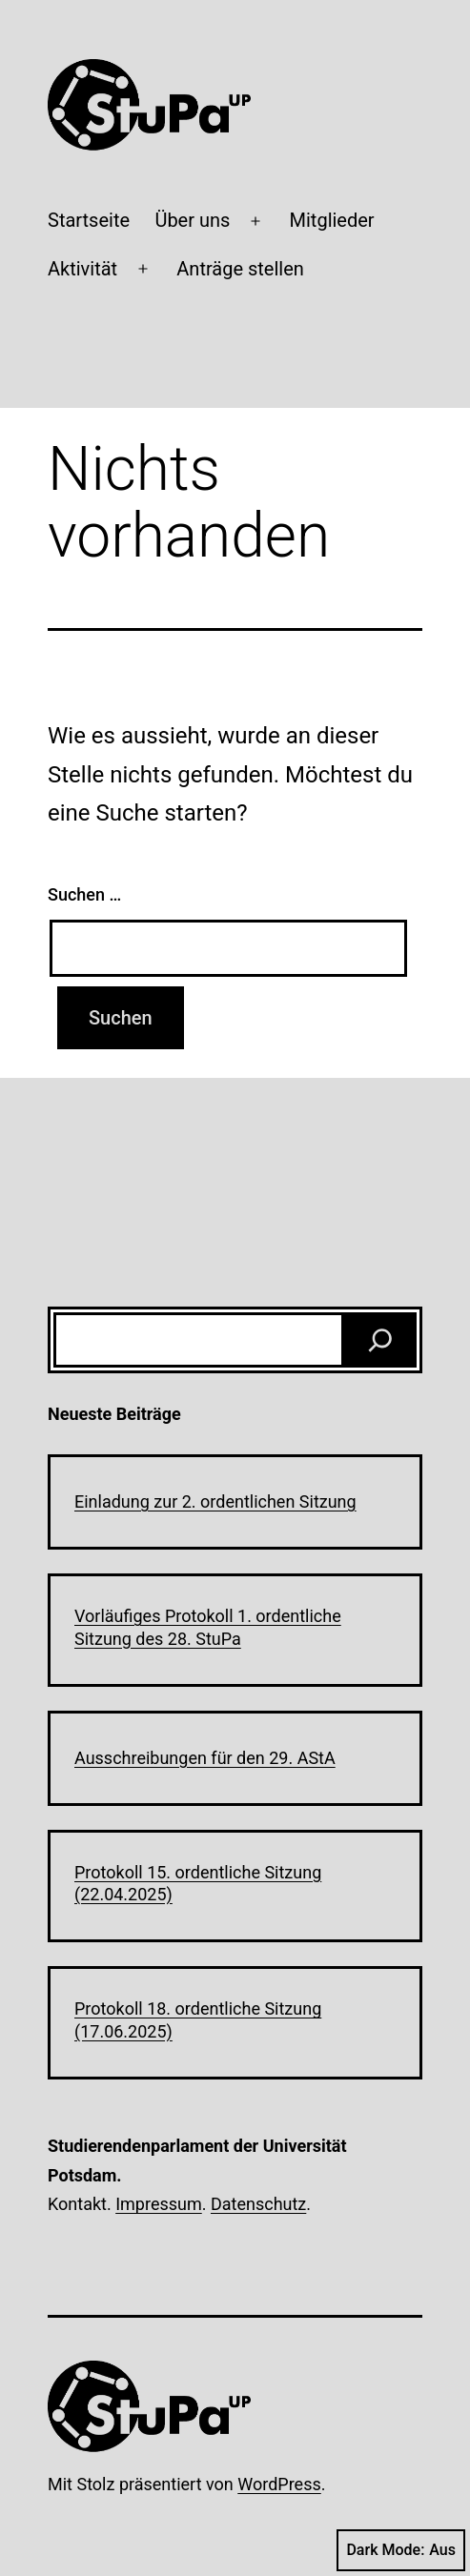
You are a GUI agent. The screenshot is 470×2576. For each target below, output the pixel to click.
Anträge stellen (240, 268)
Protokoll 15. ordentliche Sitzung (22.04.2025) (197, 1883)
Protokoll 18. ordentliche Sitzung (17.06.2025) (197, 2019)
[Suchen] (380, 1340)
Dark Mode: (401, 2550)
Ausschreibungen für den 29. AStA (205, 1758)
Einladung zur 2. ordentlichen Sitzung (215, 1501)
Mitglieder (332, 220)
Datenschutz (258, 2204)
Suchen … (84, 894)
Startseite (89, 220)
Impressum (158, 2204)
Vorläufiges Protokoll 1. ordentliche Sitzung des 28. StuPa (207, 1627)
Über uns (192, 220)
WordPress (278, 2484)
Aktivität (82, 268)
